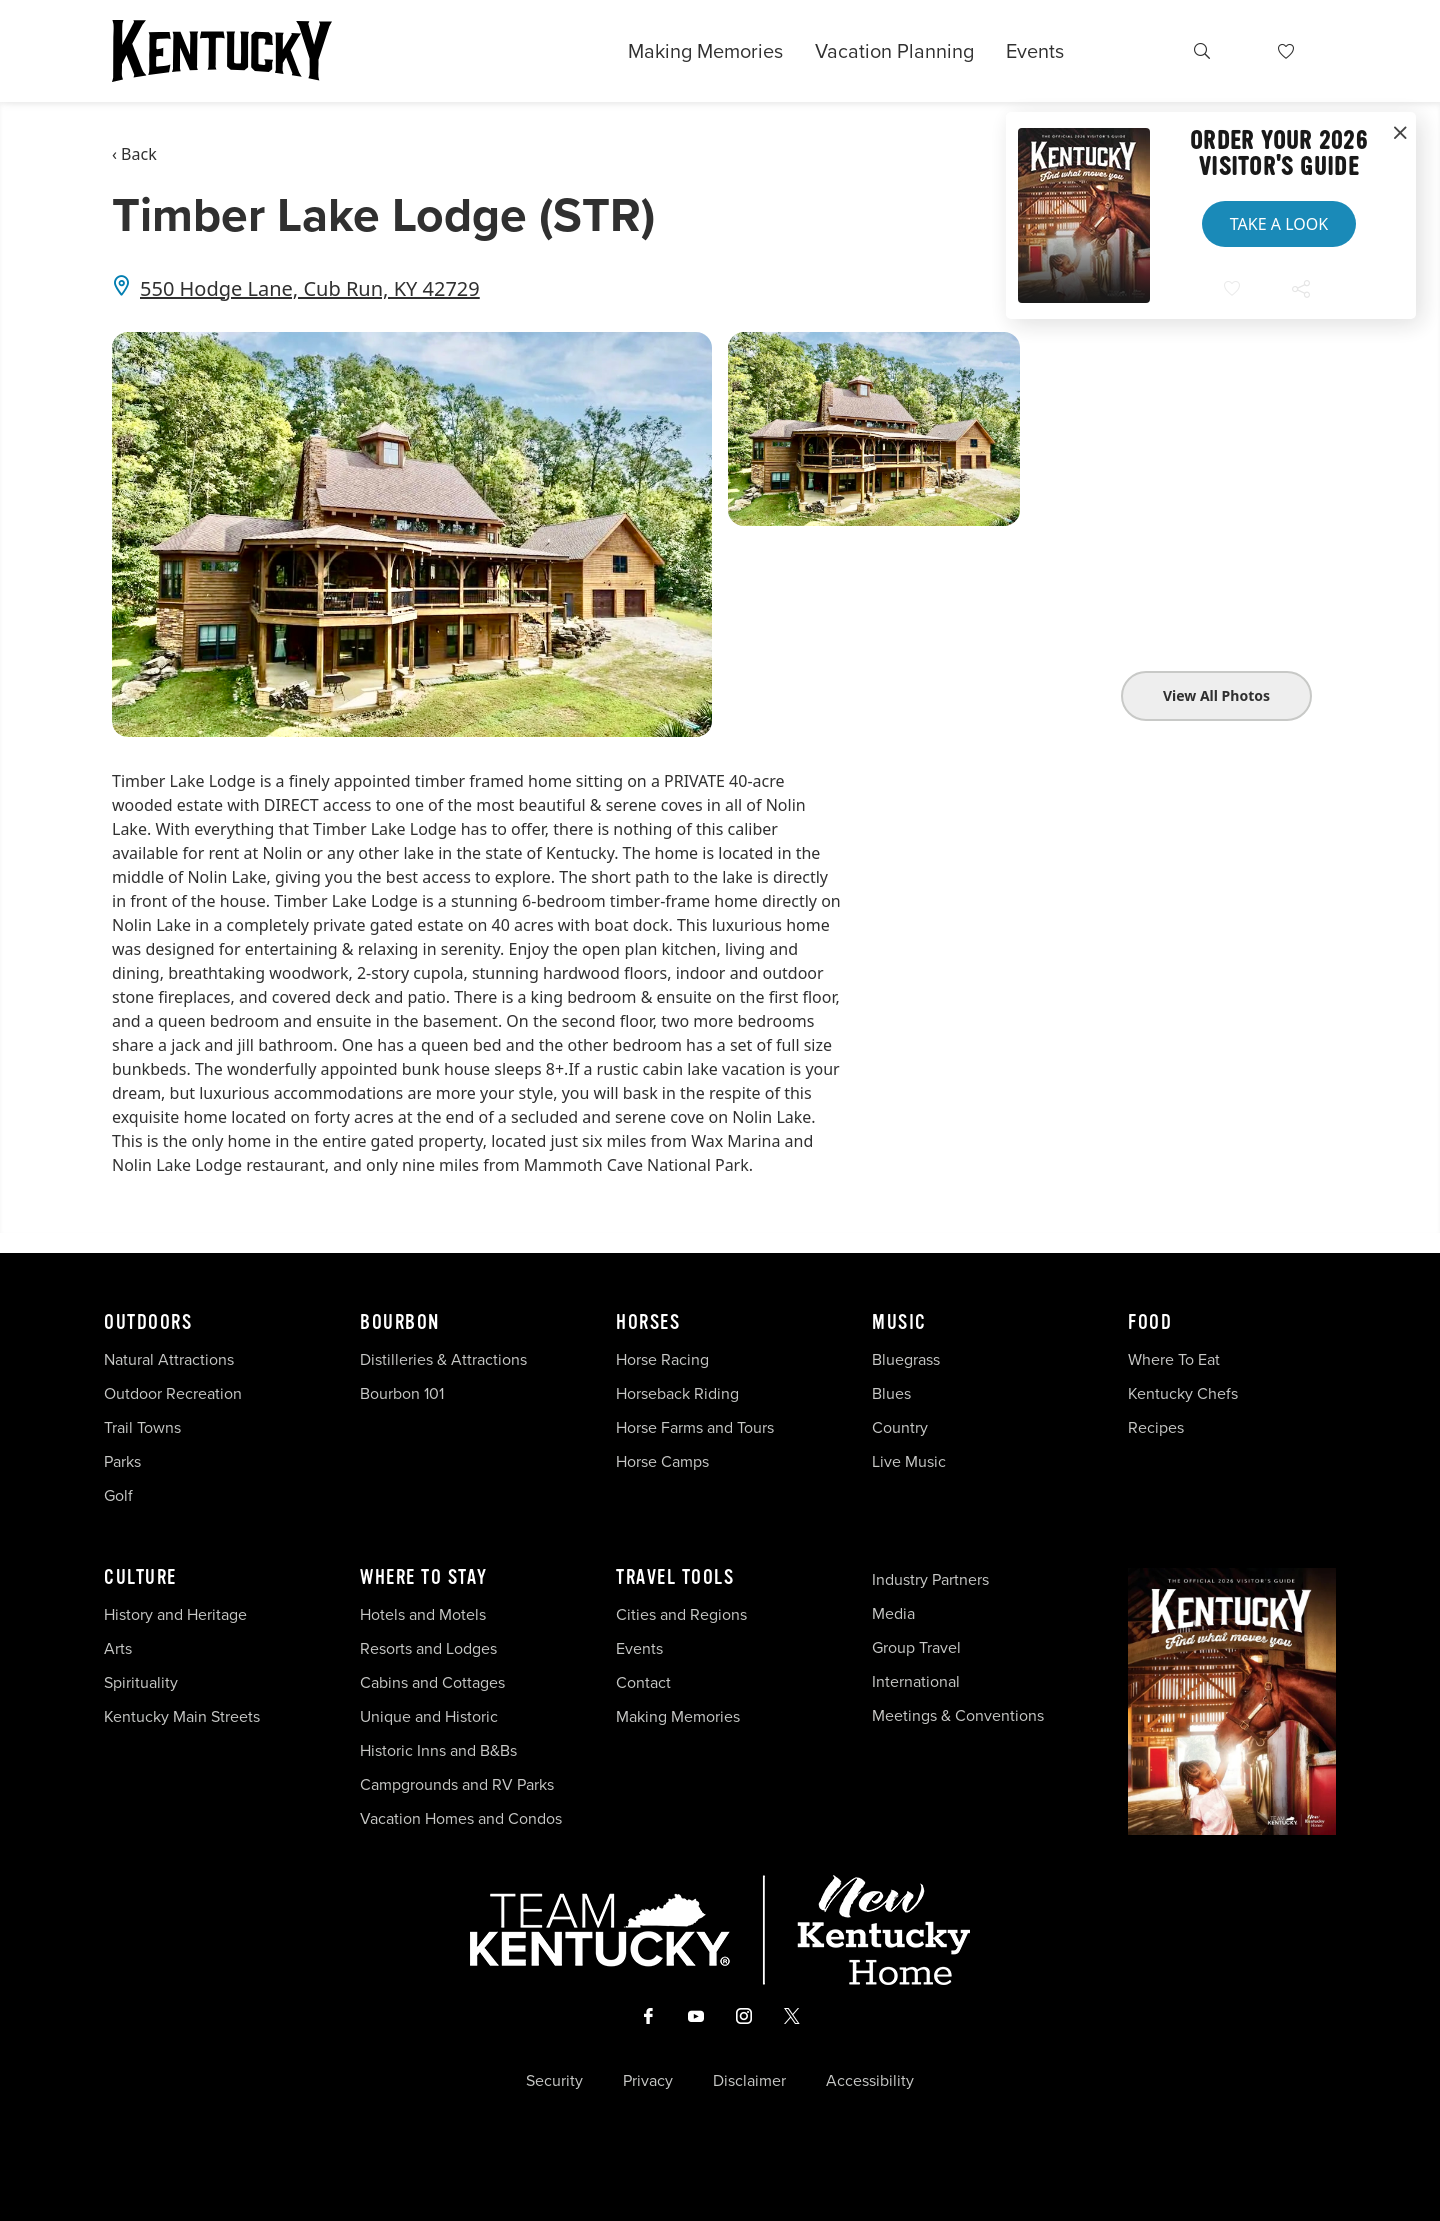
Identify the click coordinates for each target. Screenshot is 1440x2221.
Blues (891, 1393)
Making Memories (705, 51)
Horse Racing (662, 1359)
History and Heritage (177, 1614)
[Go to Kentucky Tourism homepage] (222, 51)
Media (893, 1613)
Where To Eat (1174, 1359)
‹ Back (134, 154)
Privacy (648, 2081)
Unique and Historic (429, 1716)
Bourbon (400, 1323)
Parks (122, 1461)
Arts (118, 1648)
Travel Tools (675, 1578)
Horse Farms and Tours (695, 1427)
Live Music (909, 1461)
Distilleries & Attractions (443, 1359)
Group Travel (916, 1647)
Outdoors (148, 1323)
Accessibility (870, 2081)
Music (899, 1323)
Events (1035, 51)
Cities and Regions (681, 1614)
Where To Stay (424, 1578)
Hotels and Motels (423, 1614)
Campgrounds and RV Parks (457, 1784)
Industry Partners (930, 1579)
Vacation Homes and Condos (461, 1818)
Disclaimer (749, 2081)
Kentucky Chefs (1183, 1393)
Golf (118, 1495)
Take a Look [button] (1279, 224)
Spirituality (143, 1682)
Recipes (1158, 1427)
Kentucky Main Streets (182, 1716)
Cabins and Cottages (432, 1682)
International (916, 1681)
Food (1150, 1323)
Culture (140, 1578)
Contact (643, 1682)
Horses (648, 1323)
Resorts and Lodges (428, 1648)
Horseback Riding (677, 1393)
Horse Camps (662, 1461)
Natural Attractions (169, 1359)
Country (900, 1427)
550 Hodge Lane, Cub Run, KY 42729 (310, 288)
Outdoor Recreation (173, 1393)
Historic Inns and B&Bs (438, 1750)
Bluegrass (906, 1359)
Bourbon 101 (402, 1393)
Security (554, 2081)
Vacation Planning (894, 51)
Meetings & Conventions (958, 1715)
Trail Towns (142, 1427)
